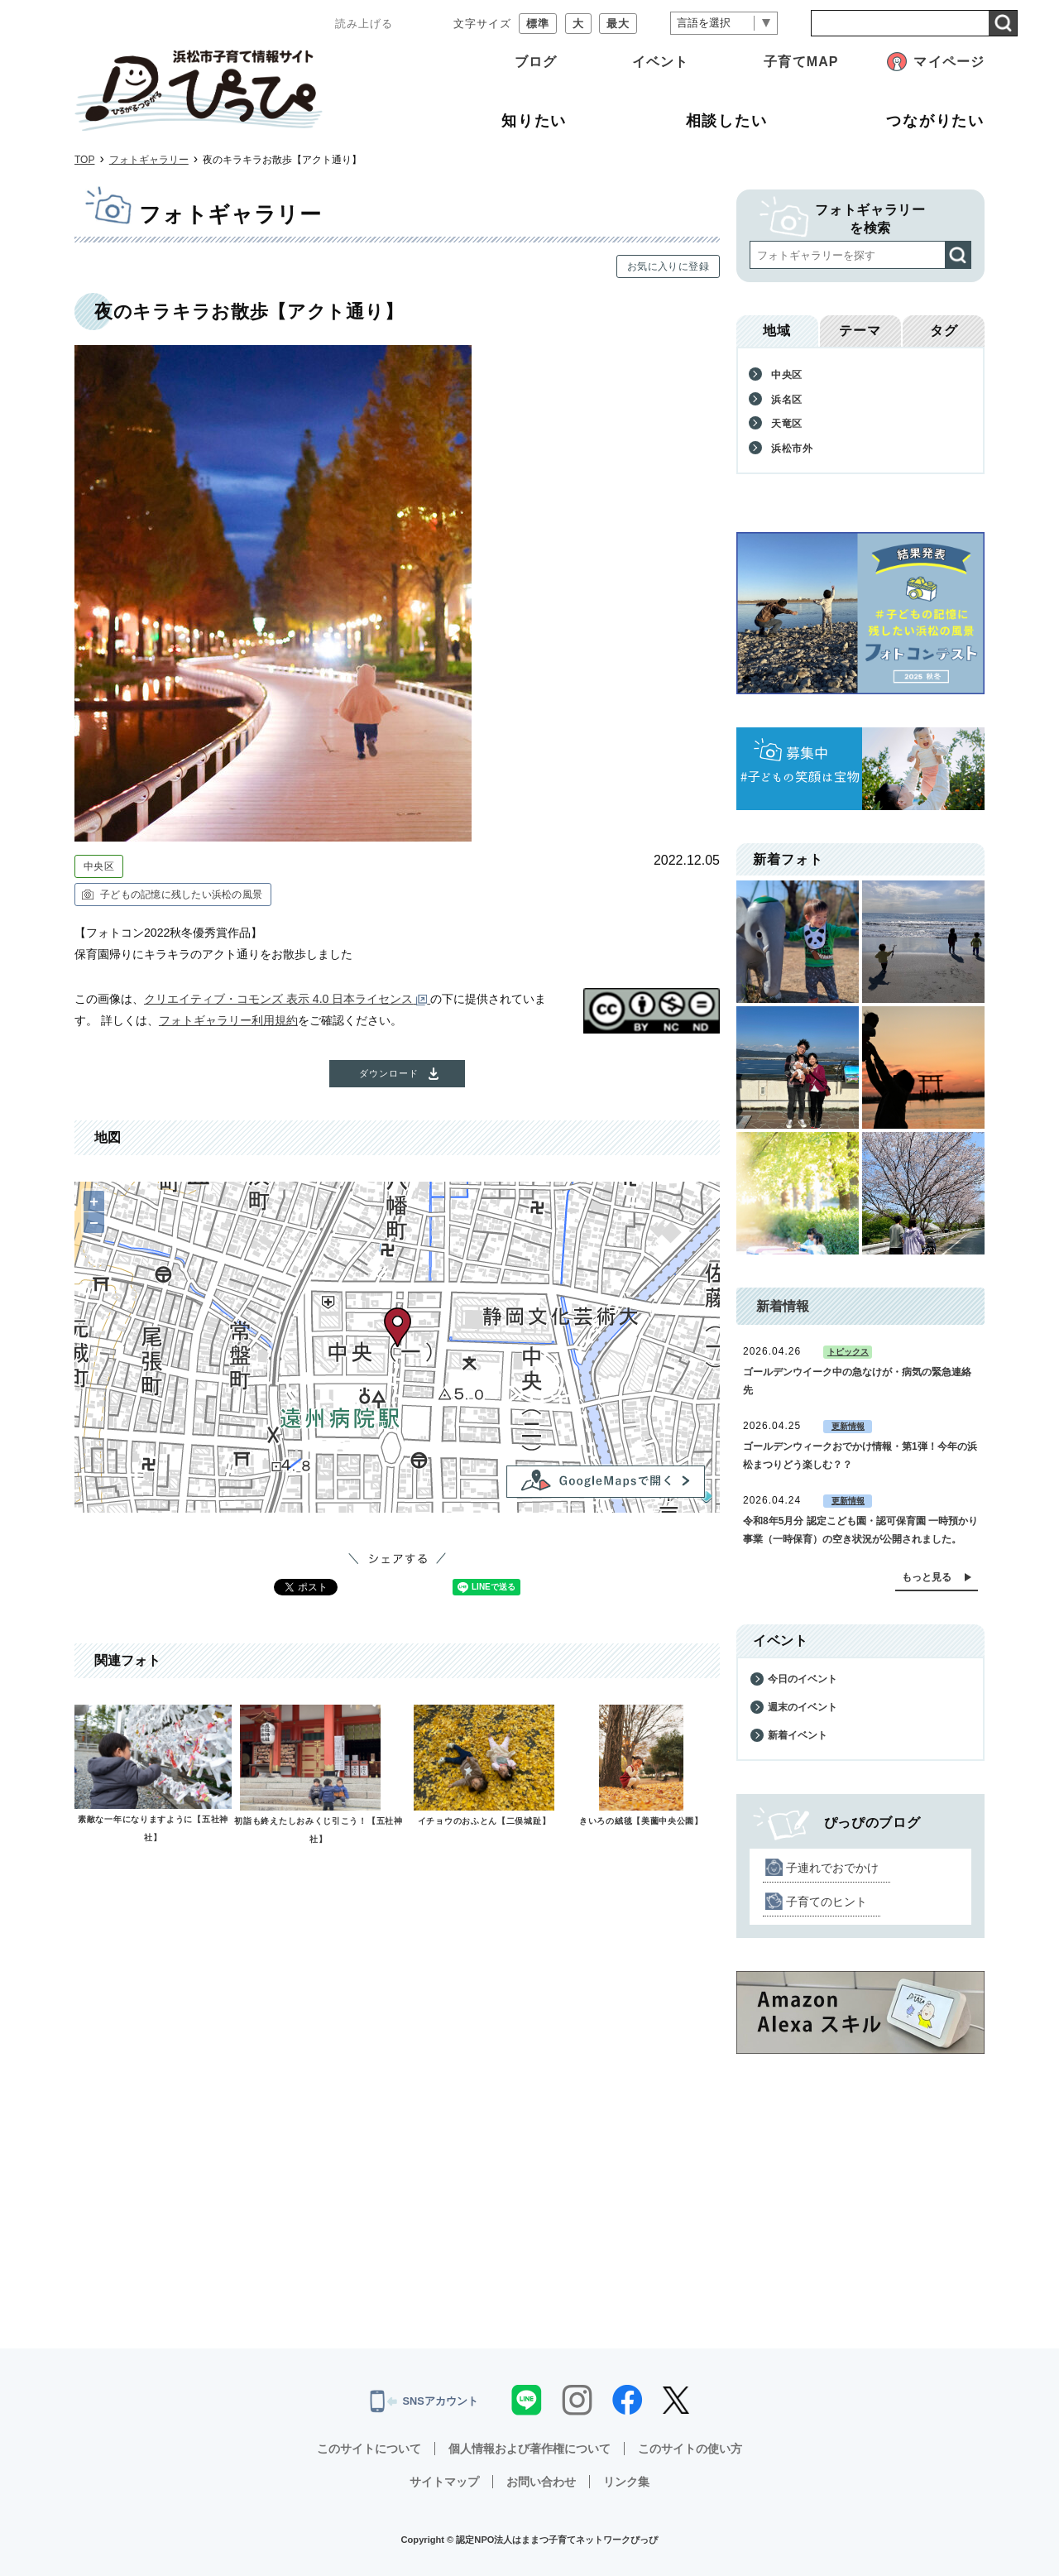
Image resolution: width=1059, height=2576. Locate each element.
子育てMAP (801, 62)
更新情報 (848, 1426)
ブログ (536, 62)
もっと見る (926, 1577)
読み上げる (364, 23)
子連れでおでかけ (832, 1867)
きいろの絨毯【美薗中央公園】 (641, 1820)
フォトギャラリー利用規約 (228, 1020)
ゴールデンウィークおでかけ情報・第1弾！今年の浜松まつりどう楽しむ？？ (860, 1455)
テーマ (860, 331)
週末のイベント (802, 1707)
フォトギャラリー (149, 159)
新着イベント (797, 1735)
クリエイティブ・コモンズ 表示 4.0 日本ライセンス (287, 998)
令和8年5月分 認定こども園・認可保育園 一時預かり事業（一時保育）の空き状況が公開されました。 (860, 1530)
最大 (618, 23)
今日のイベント (802, 1679)
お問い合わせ (541, 2481)
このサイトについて (369, 2448)
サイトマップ (444, 2481)
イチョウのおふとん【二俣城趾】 (484, 1820)
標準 (537, 23)
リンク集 (626, 2481)
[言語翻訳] (724, 24)
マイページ (949, 62)
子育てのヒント (826, 1901)
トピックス (848, 1351)
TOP (84, 159)
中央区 (99, 866)
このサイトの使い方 (690, 2448)
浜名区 (787, 399)
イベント (660, 62)
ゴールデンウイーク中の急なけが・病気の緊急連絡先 (857, 1381)
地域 (777, 331)
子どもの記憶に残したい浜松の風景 (181, 894)
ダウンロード (389, 1073)
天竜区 (787, 423)
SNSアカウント (424, 2401)
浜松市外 (792, 448)
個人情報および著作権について (529, 2448)
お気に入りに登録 (668, 266)
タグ (944, 331)
